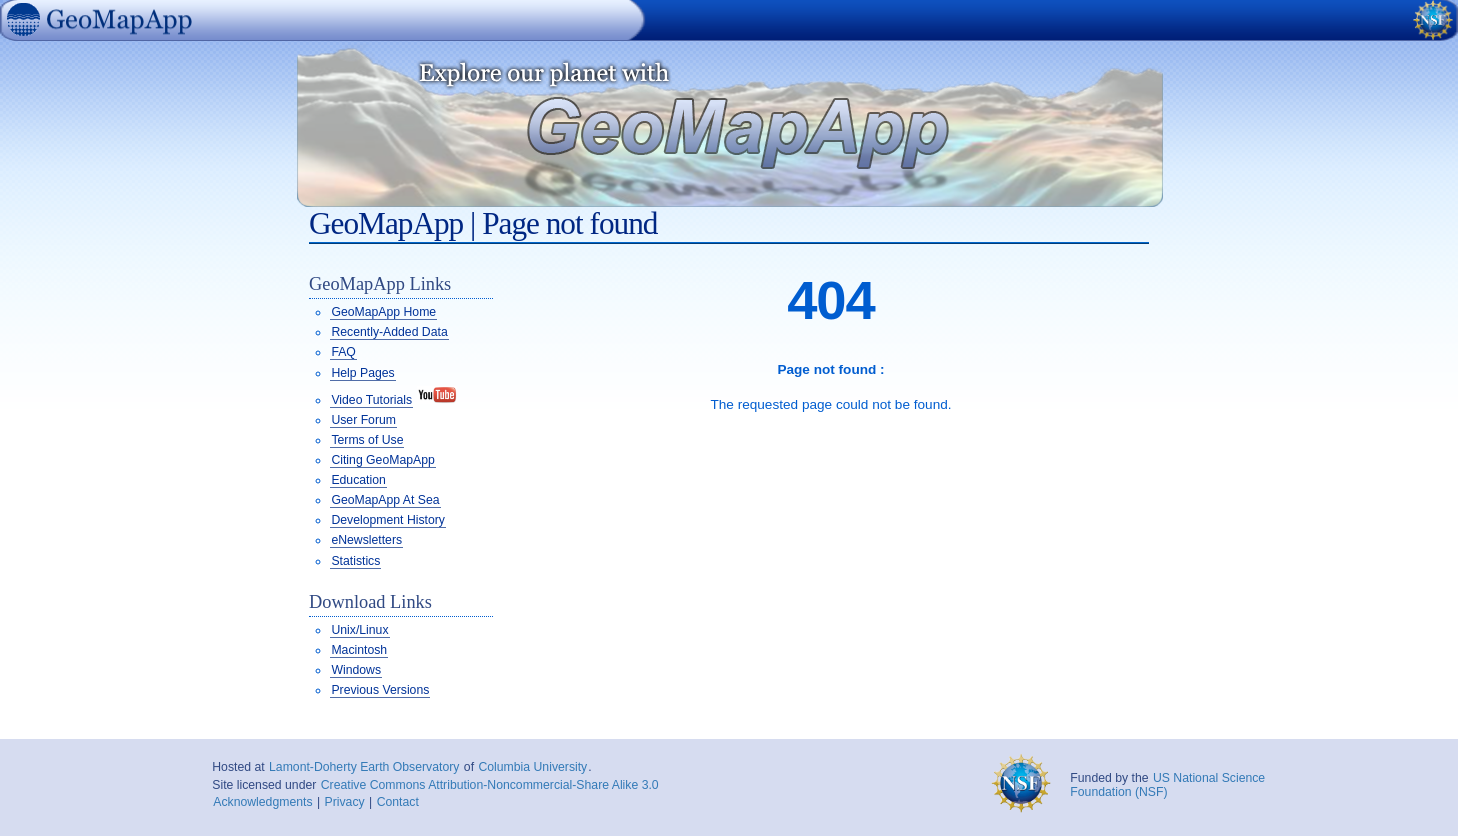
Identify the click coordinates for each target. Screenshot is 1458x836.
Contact (398, 802)
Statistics (355, 561)
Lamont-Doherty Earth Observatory (364, 767)
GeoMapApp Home (383, 312)
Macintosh (359, 650)
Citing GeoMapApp (382, 460)
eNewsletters (366, 540)
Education (358, 480)
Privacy (345, 802)
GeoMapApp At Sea (385, 500)
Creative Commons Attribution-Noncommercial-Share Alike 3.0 (490, 785)
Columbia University (532, 767)
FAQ (343, 352)
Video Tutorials (371, 400)
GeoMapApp (9, 43)
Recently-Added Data (389, 332)
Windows (356, 670)
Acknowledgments (262, 802)
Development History (388, 520)
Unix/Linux (359, 630)
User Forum (363, 420)
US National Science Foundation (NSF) (1167, 785)
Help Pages (362, 373)
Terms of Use (367, 440)
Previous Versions (380, 690)
